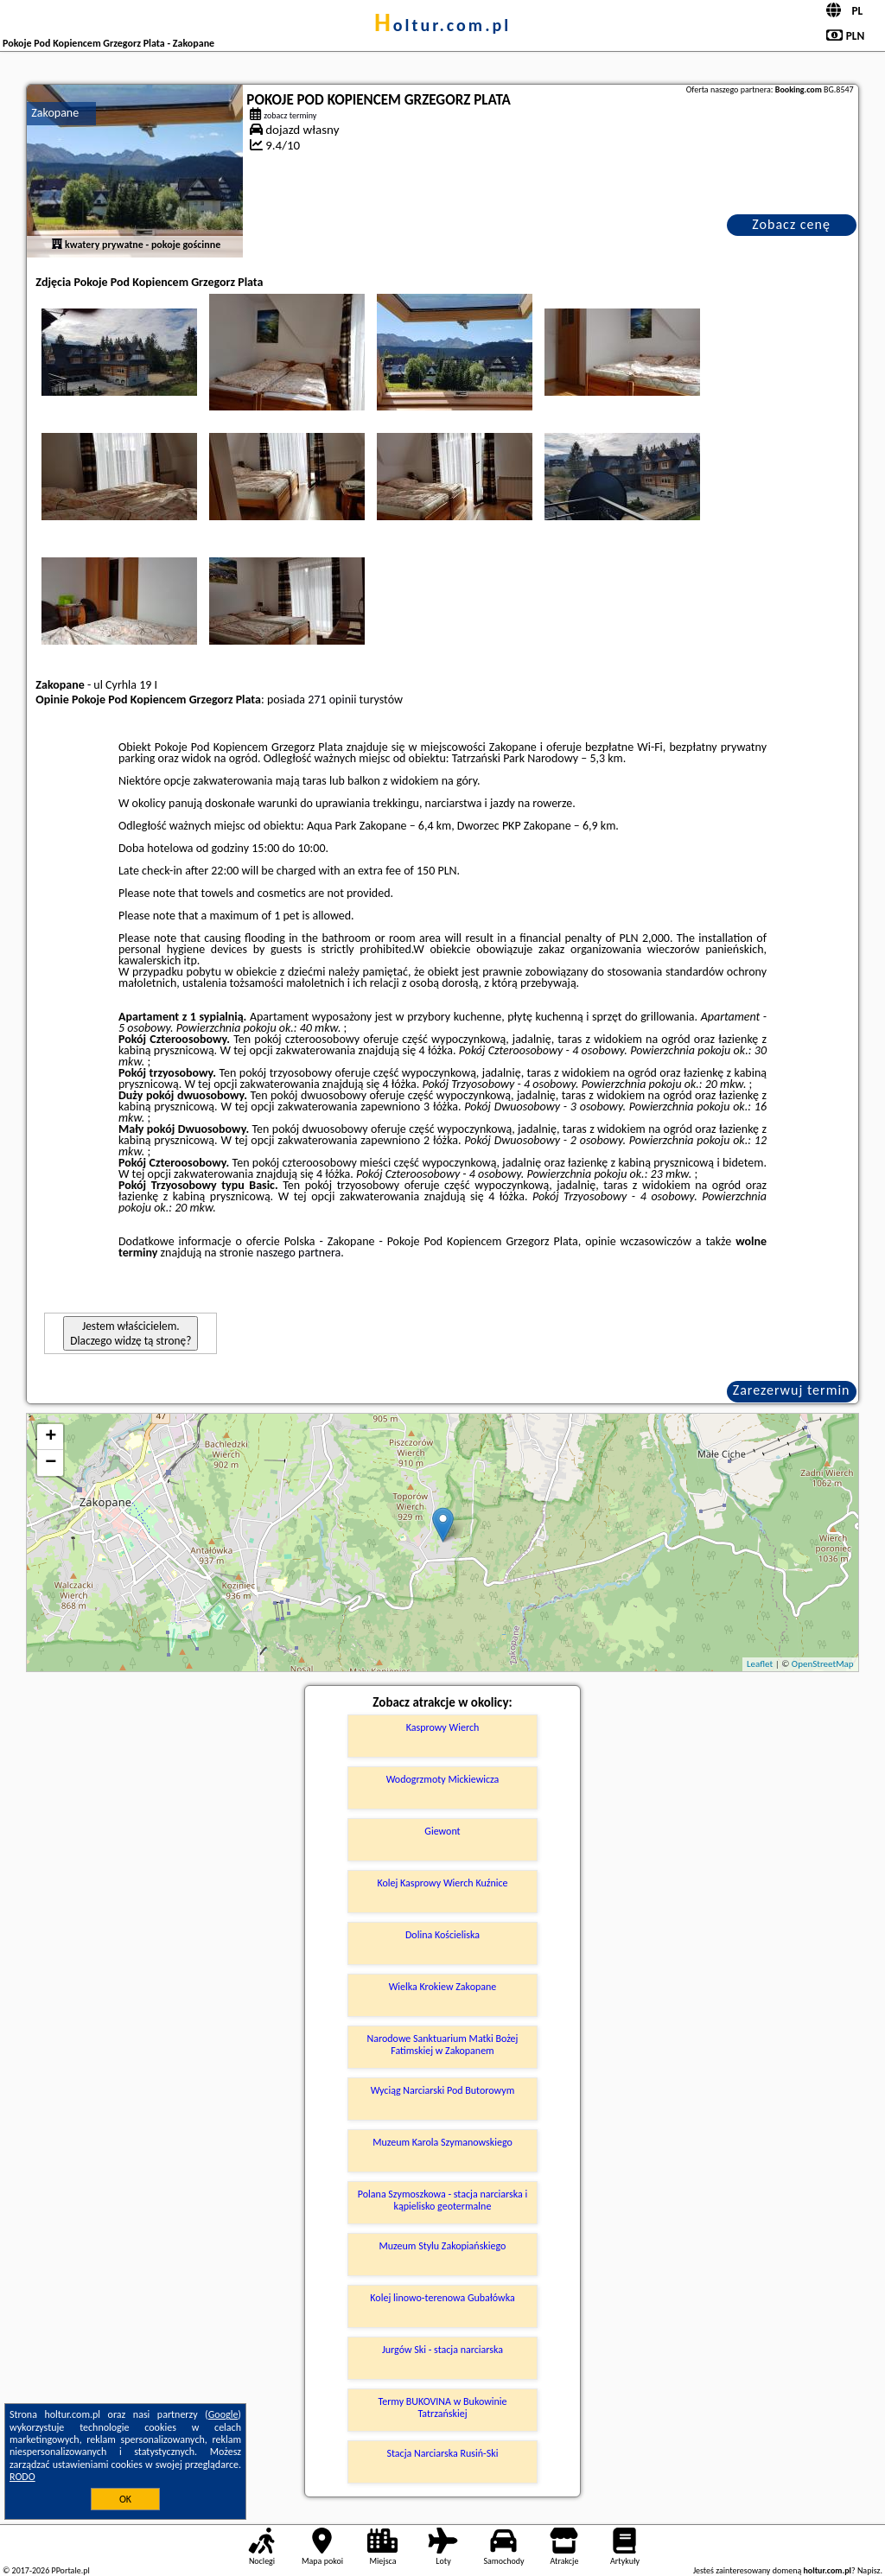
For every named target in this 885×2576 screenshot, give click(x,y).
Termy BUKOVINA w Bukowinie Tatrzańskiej (442, 2407)
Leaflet (760, 1664)
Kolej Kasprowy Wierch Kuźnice (442, 1883)
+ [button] (50, 1437)
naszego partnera (298, 1252)
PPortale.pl (70, 2570)
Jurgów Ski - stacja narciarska (442, 2350)
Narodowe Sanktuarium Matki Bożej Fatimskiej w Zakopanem (442, 2044)
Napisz (869, 2570)
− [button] (50, 1463)
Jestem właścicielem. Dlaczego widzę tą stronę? (130, 1333)
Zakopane (55, 112)
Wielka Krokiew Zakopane (443, 1987)
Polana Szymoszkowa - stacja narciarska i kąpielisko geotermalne (442, 2200)
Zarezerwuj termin (791, 1390)
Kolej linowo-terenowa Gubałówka (442, 2298)
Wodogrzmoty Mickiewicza (443, 1779)
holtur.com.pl (442, 25)
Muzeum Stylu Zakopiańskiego (442, 2246)
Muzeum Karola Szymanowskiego (442, 2142)
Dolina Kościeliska (442, 1935)
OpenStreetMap (823, 1664)
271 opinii (332, 699)
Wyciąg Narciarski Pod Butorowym (443, 2090)
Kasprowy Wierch (443, 1727)
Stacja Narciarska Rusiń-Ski (442, 2453)
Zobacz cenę (791, 224)
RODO (22, 2477)
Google (223, 2414)
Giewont (442, 1831)
